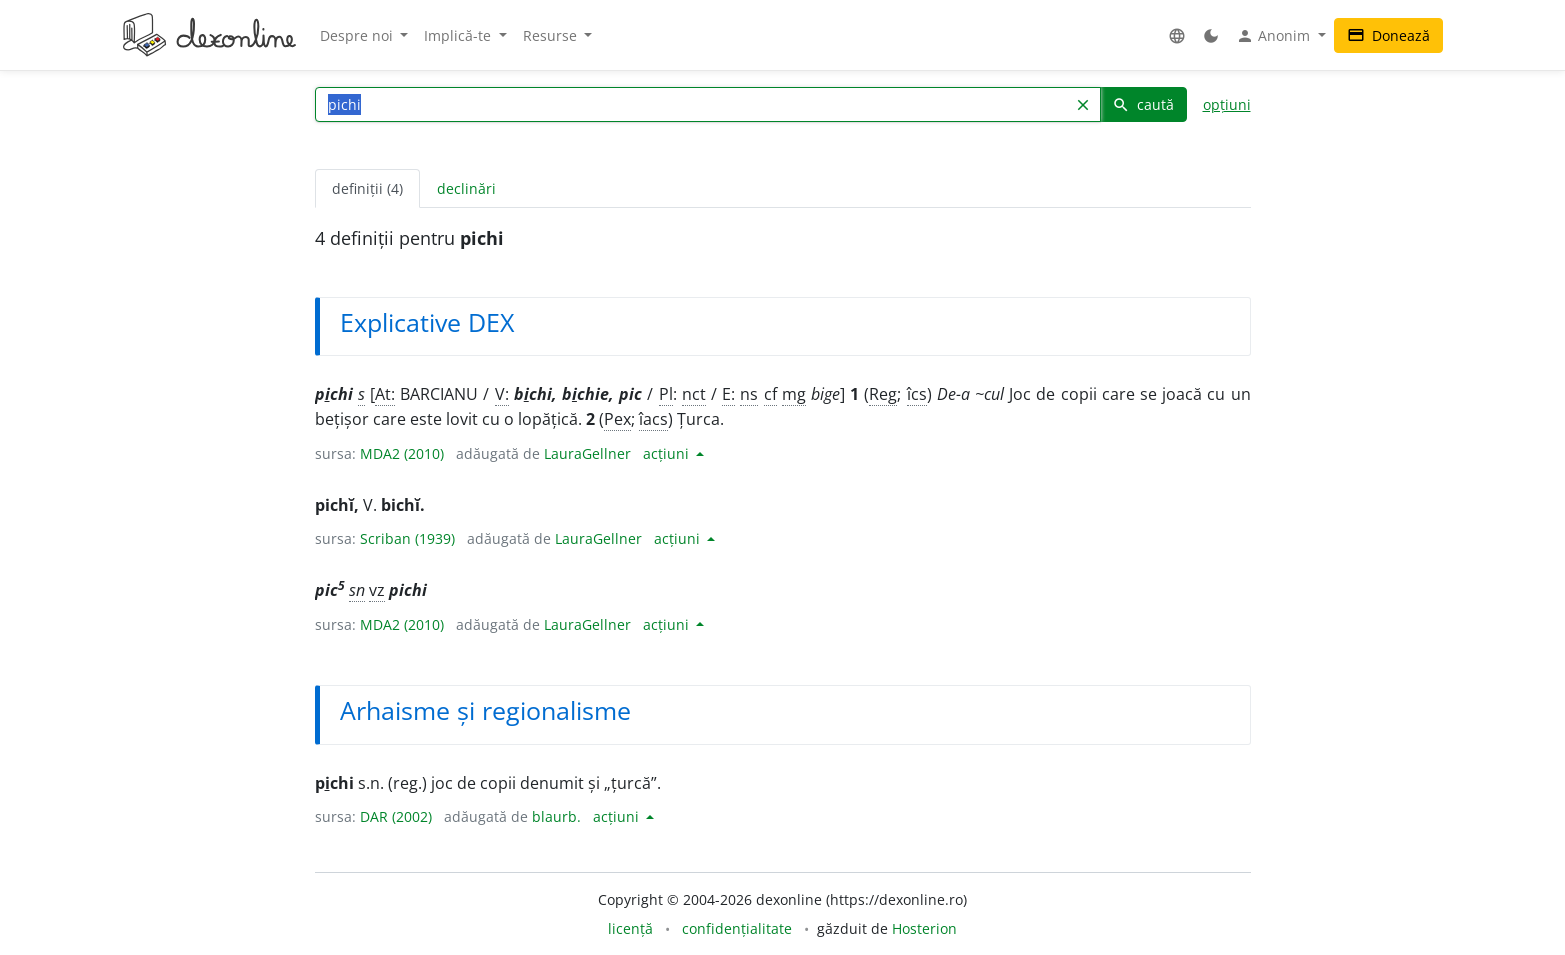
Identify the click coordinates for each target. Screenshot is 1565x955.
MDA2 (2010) (402, 453)
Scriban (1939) (407, 538)
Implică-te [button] (459, 35)
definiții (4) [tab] (367, 188)
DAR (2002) (396, 816)
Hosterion (924, 928)
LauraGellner (587, 453)
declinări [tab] (466, 188)
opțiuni (1227, 104)
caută (1143, 104)
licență (630, 928)
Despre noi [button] (358, 35)
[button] (1177, 35)
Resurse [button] (552, 35)
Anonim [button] (1275, 36)
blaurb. (556, 816)
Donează (1388, 35)
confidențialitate (737, 928)
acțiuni (668, 453)
